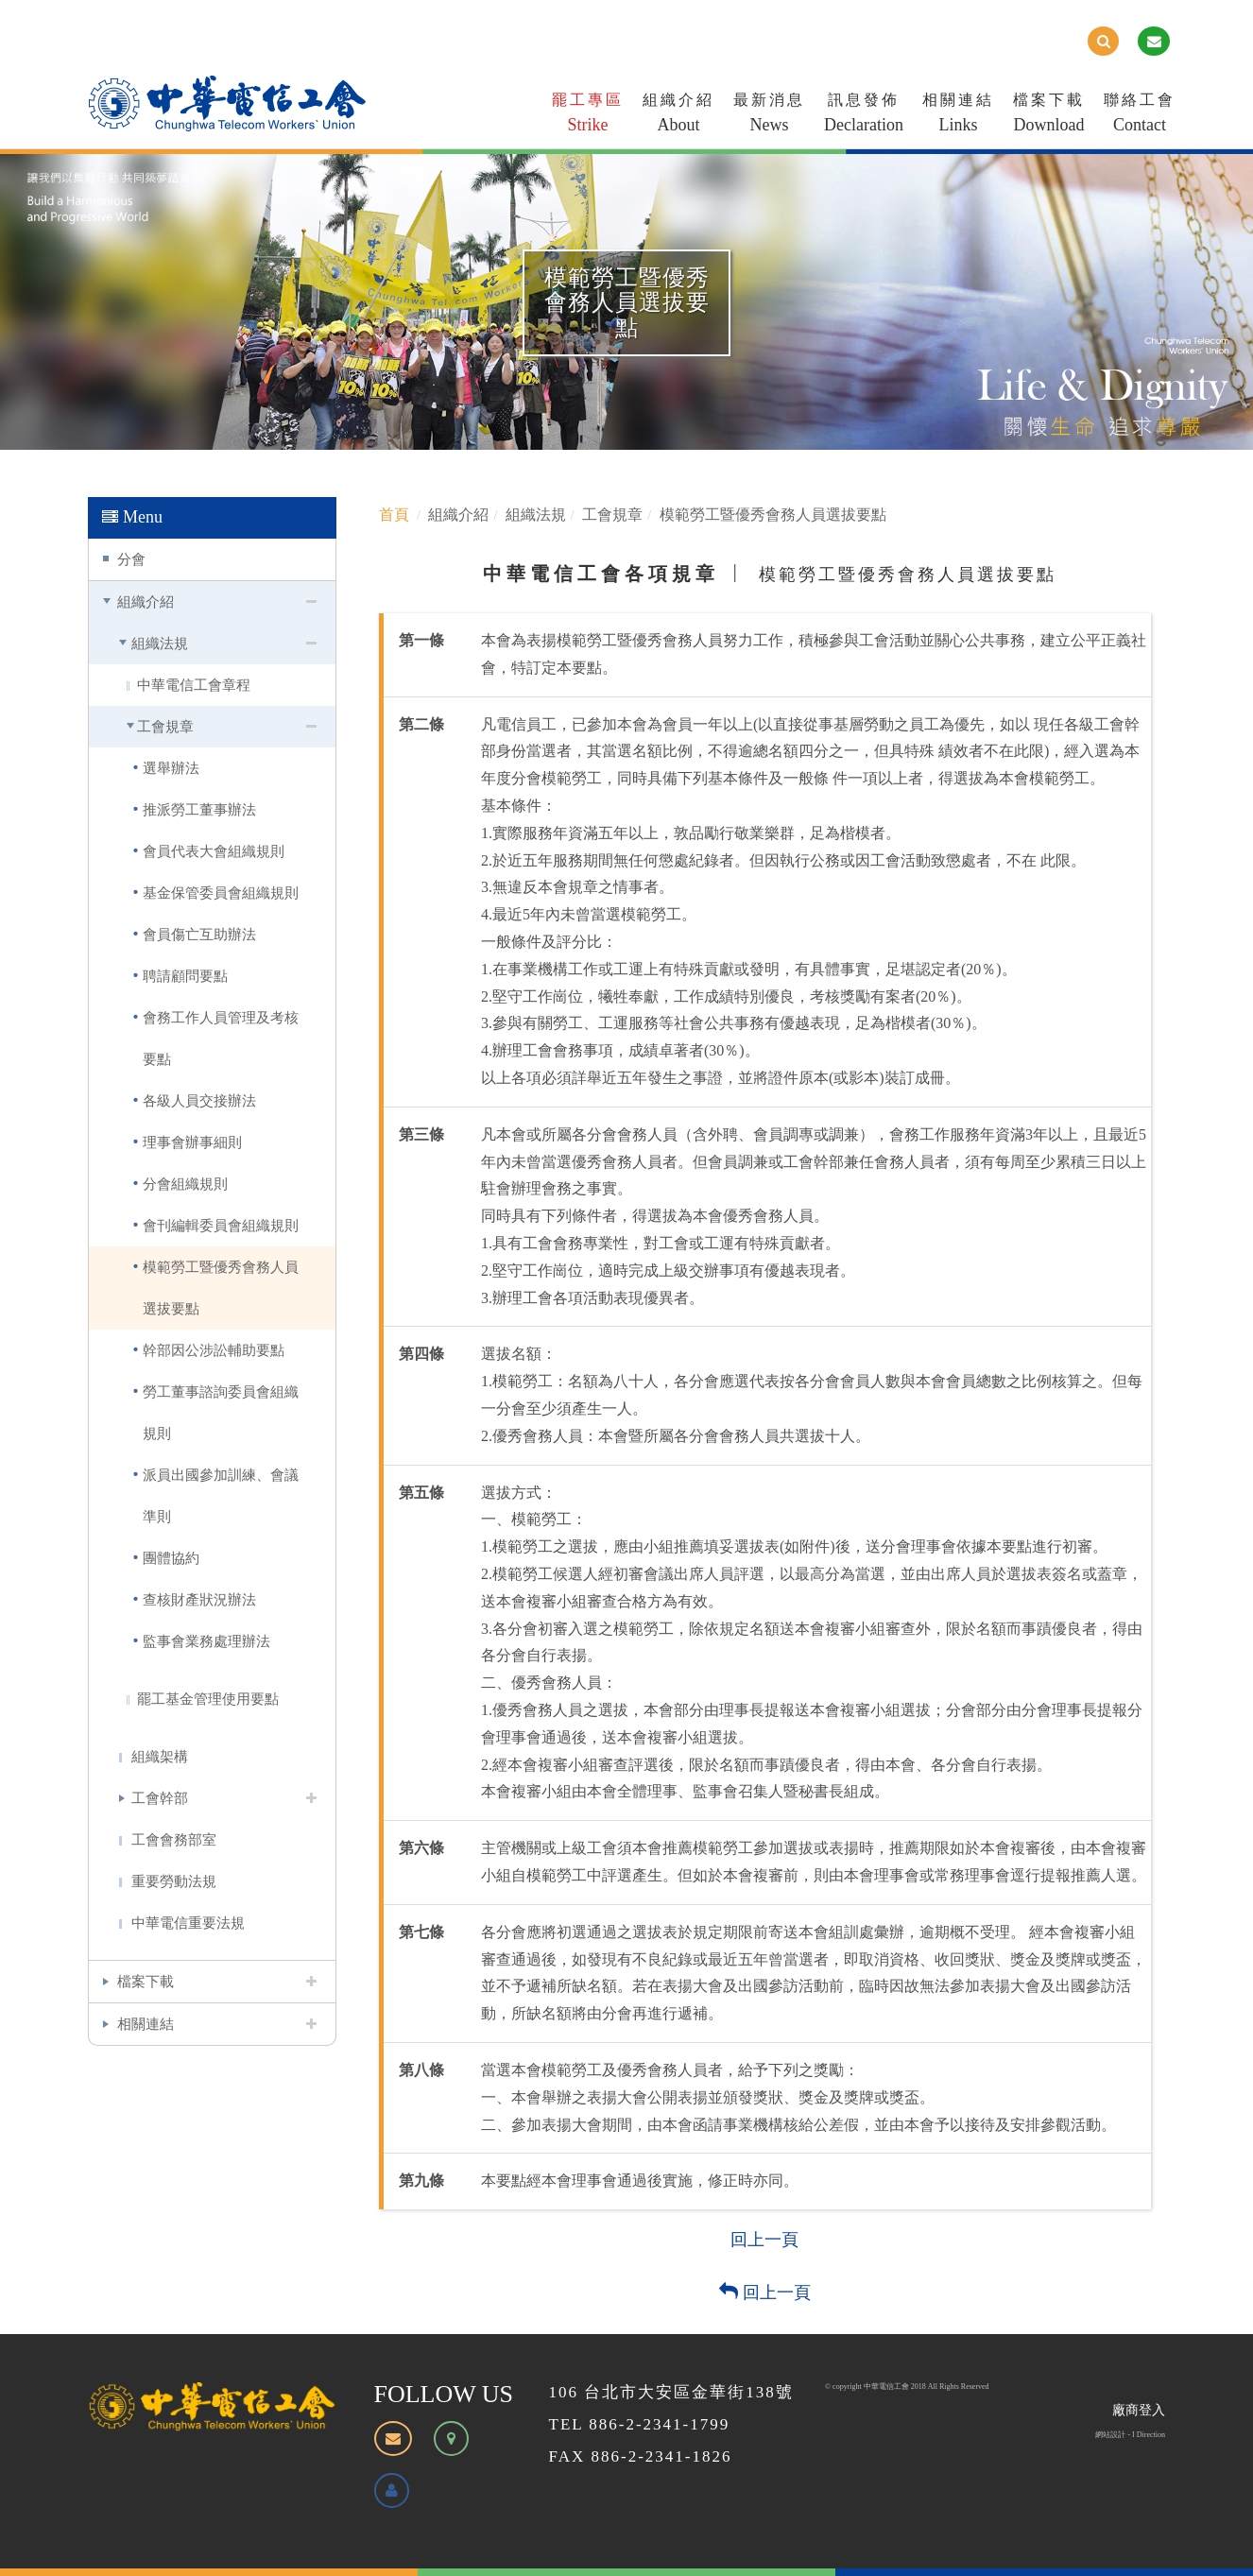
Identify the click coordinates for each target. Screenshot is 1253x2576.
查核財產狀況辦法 (199, 1599)
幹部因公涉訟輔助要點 (213, 1350)
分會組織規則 (185, 1184)
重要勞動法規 (173, 1881)
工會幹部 (159, 1798)
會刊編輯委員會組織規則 (221, 1225)
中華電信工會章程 (193, 685)
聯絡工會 (1140, 116)
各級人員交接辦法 (199, 1100)
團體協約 (171, 1558)
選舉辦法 (171, 768)
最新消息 (769, 116)
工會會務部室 (173, 1839)
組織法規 (159, 643)
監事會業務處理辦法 (206, 1641)
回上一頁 (764, 2239)
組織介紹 (678, 116)
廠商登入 (1138, 2410)
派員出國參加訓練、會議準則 (221, 1495)
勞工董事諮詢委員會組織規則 (221, 1412)
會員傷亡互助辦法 (199, 934)
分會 (131, 559)
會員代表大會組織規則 (213, 851)
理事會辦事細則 (192, 1142)
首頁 (394, 515)
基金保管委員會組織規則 (221, 892)
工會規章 (165, 726)
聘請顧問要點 (185, 976)
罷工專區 (588, 116)
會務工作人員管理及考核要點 (221, 1038)
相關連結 (958, 116)
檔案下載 (1049, 116)
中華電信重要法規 (188, 1923)
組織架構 (159, 1756)
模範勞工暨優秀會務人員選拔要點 (221, 1287)
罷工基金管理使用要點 (208, 1699)
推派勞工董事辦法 (199, 809)
